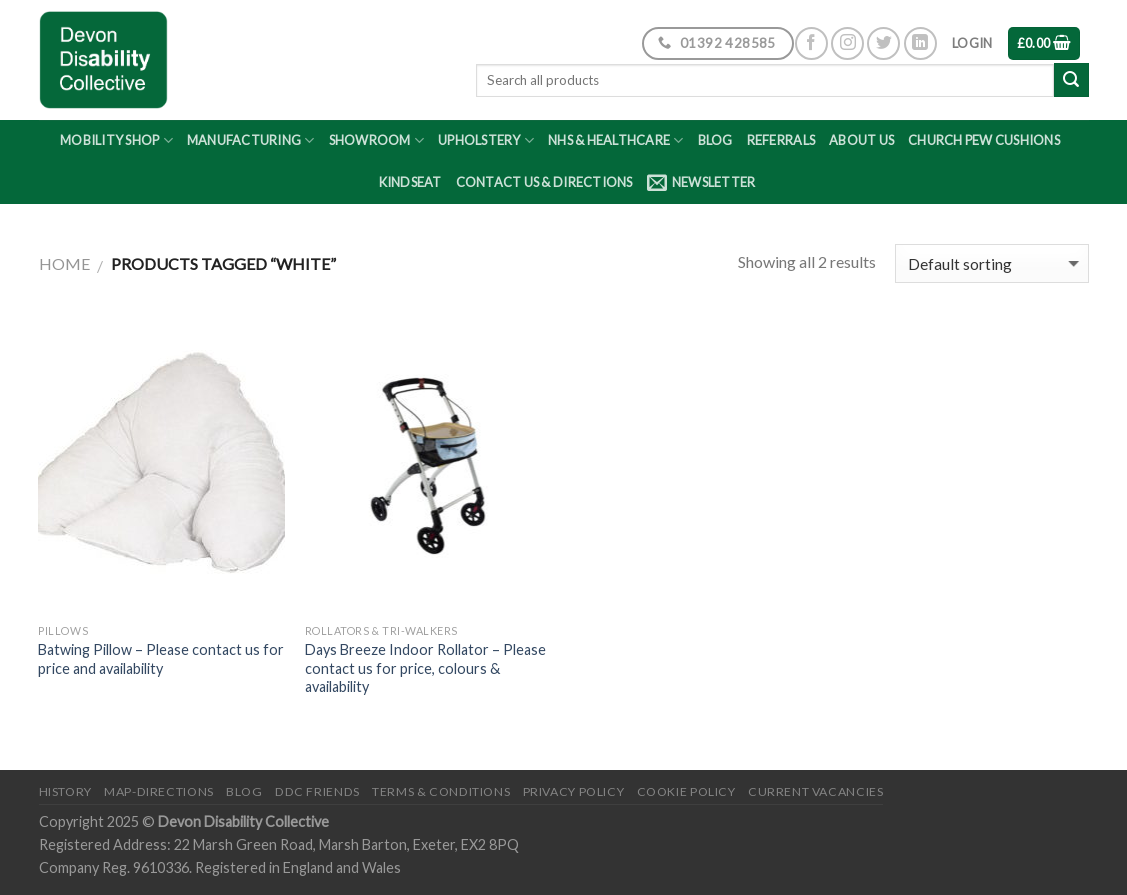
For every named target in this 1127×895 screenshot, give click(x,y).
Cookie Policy (686, 791)
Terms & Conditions (441, 791)
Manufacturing (251, 140)
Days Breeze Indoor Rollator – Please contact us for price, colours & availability (425, 668)
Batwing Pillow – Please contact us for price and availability (161, 659)
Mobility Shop (116, 140)
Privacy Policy (574, 791)
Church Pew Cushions (984, 140)
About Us (861, 140)
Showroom (377, 140)
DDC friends (317, 791)
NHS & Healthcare (616, 140)
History (65, 791)
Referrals (781, 140)
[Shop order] (991, 263)
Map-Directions (159, 791)
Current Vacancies (815, 791)
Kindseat (410, 182)
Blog (715, 140)
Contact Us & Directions (544, 182)
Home (64, 263)
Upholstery (486, 140)
